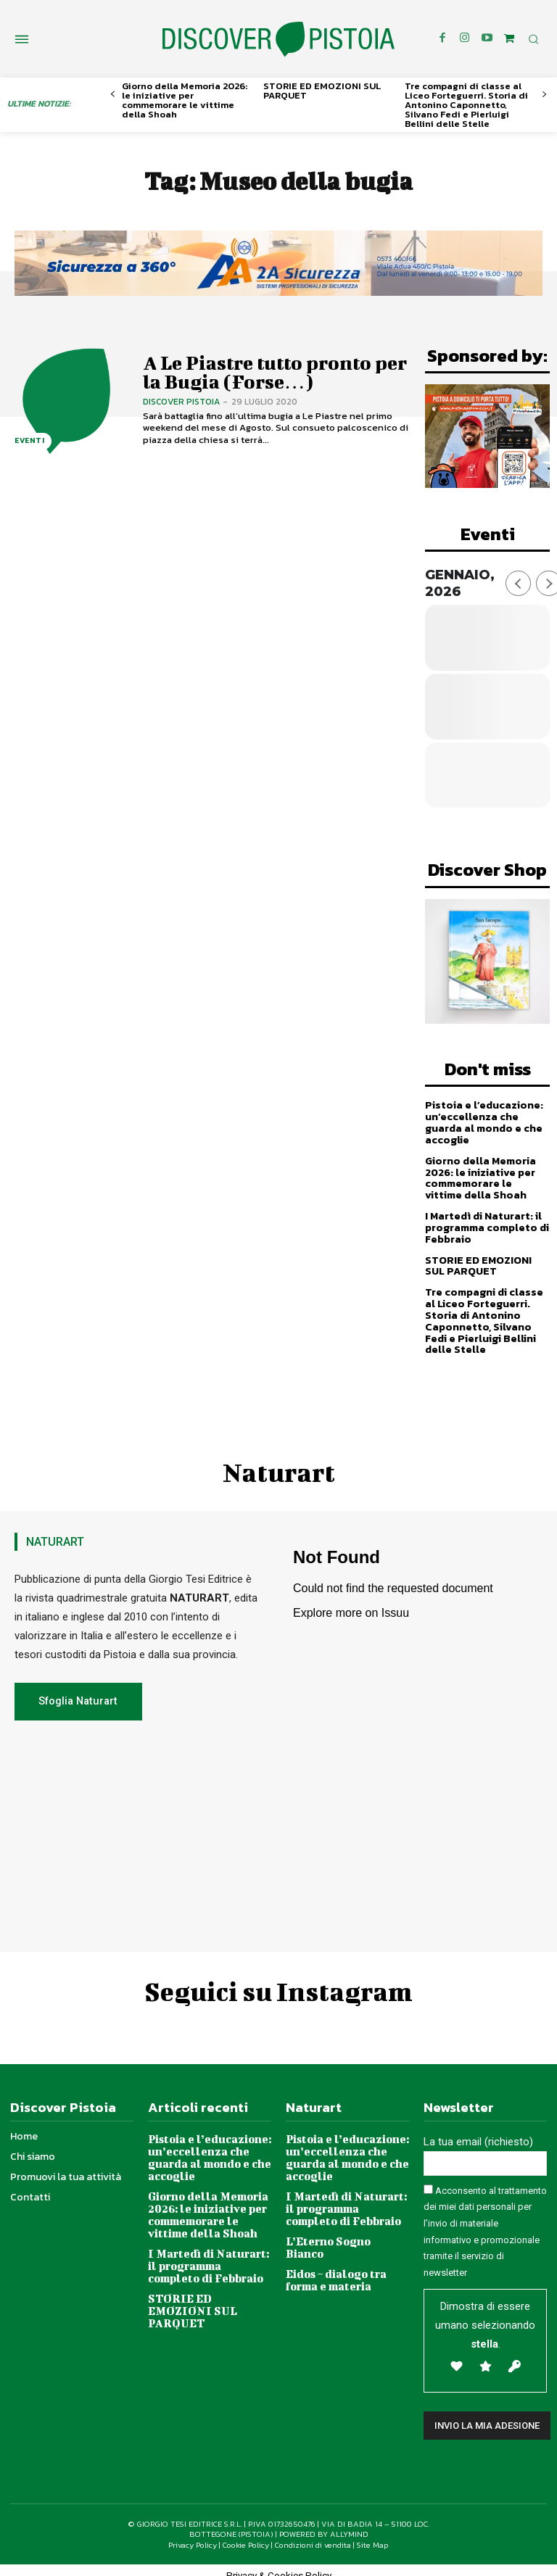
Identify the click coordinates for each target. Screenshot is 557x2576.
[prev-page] (113, 95)
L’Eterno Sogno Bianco (345, 2227)
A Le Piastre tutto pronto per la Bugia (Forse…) (271, 371)
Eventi (29, 441)
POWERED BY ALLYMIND (323, 2524)
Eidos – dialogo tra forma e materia (335, 2253)
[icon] (509, 38)
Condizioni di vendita (313, 2534)
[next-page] (544, 95)
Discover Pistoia (181, 399)
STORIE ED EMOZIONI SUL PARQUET (322, 90)
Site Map (373, 2534)
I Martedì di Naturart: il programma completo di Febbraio (485, 1223)
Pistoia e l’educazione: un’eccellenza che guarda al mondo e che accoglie (483, 1120)
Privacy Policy (192, 2534)
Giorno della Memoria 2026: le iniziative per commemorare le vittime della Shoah (184, 100)
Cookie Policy (246, 2534)
